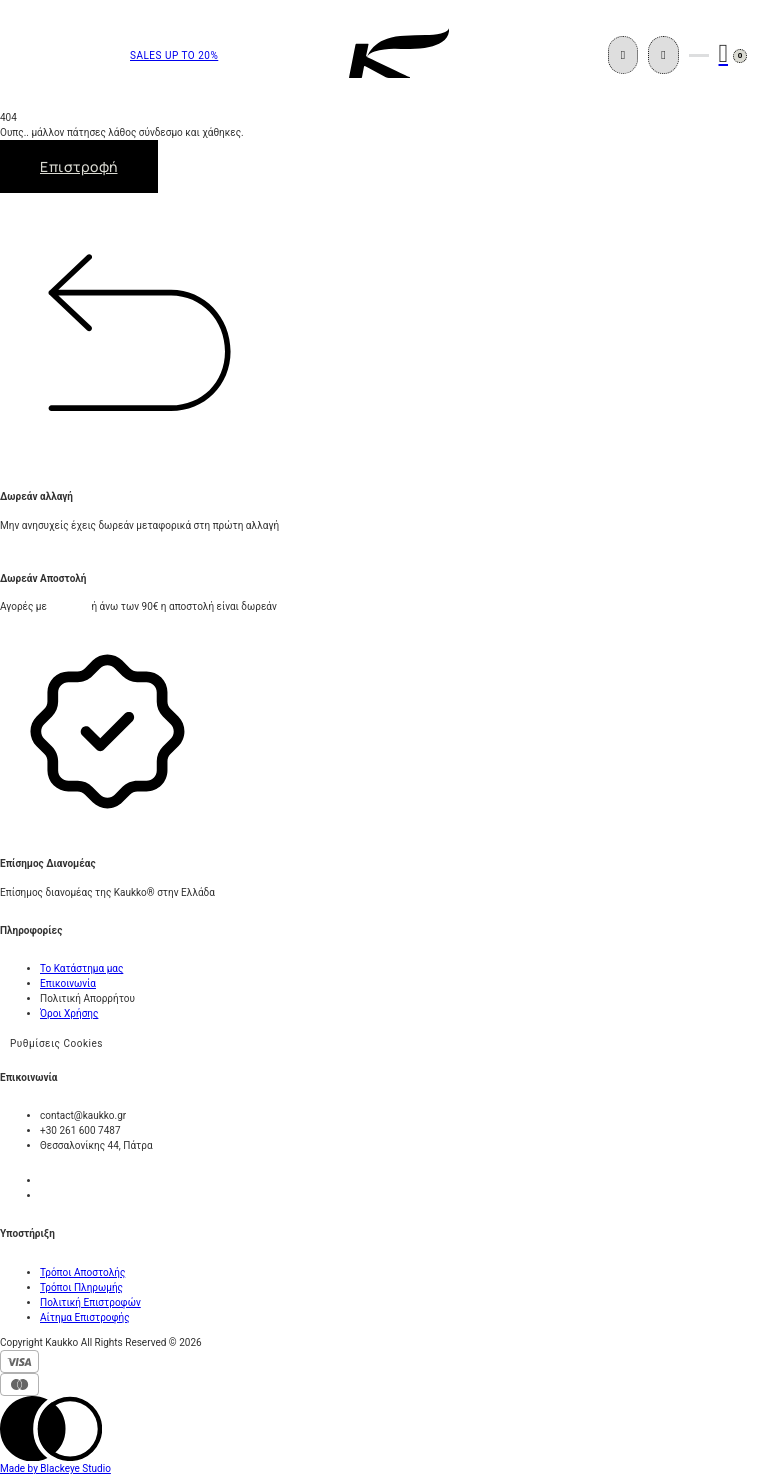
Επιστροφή (79, 166)
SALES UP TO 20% (174, 55)
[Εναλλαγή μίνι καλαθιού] (724, 54)
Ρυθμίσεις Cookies (56, 1043)
